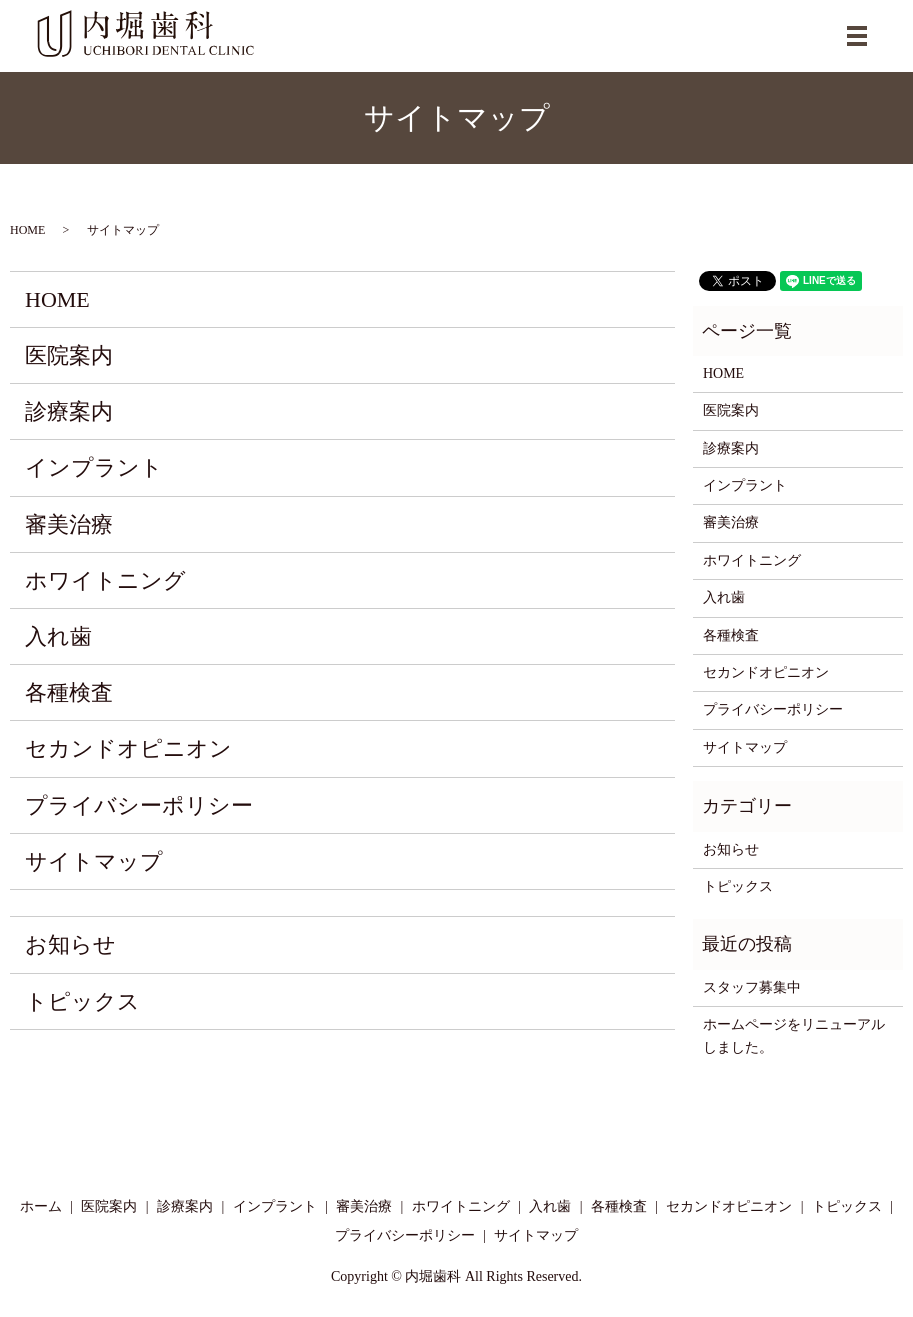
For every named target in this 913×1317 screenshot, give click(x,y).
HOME (27, 230)
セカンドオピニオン (128, 748)
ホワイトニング (105, 580)
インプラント (94, 467)
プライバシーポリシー (139, 805)
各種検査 (69, 692)
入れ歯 (58, 636)
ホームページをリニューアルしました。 (794, 1035)
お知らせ (70, 944)
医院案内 (69, 355)
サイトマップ (94, 861)
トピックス (82, 1001)
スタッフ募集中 (752, 987)
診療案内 (69, 411)
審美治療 (69, 524)
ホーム (41, 1206)
